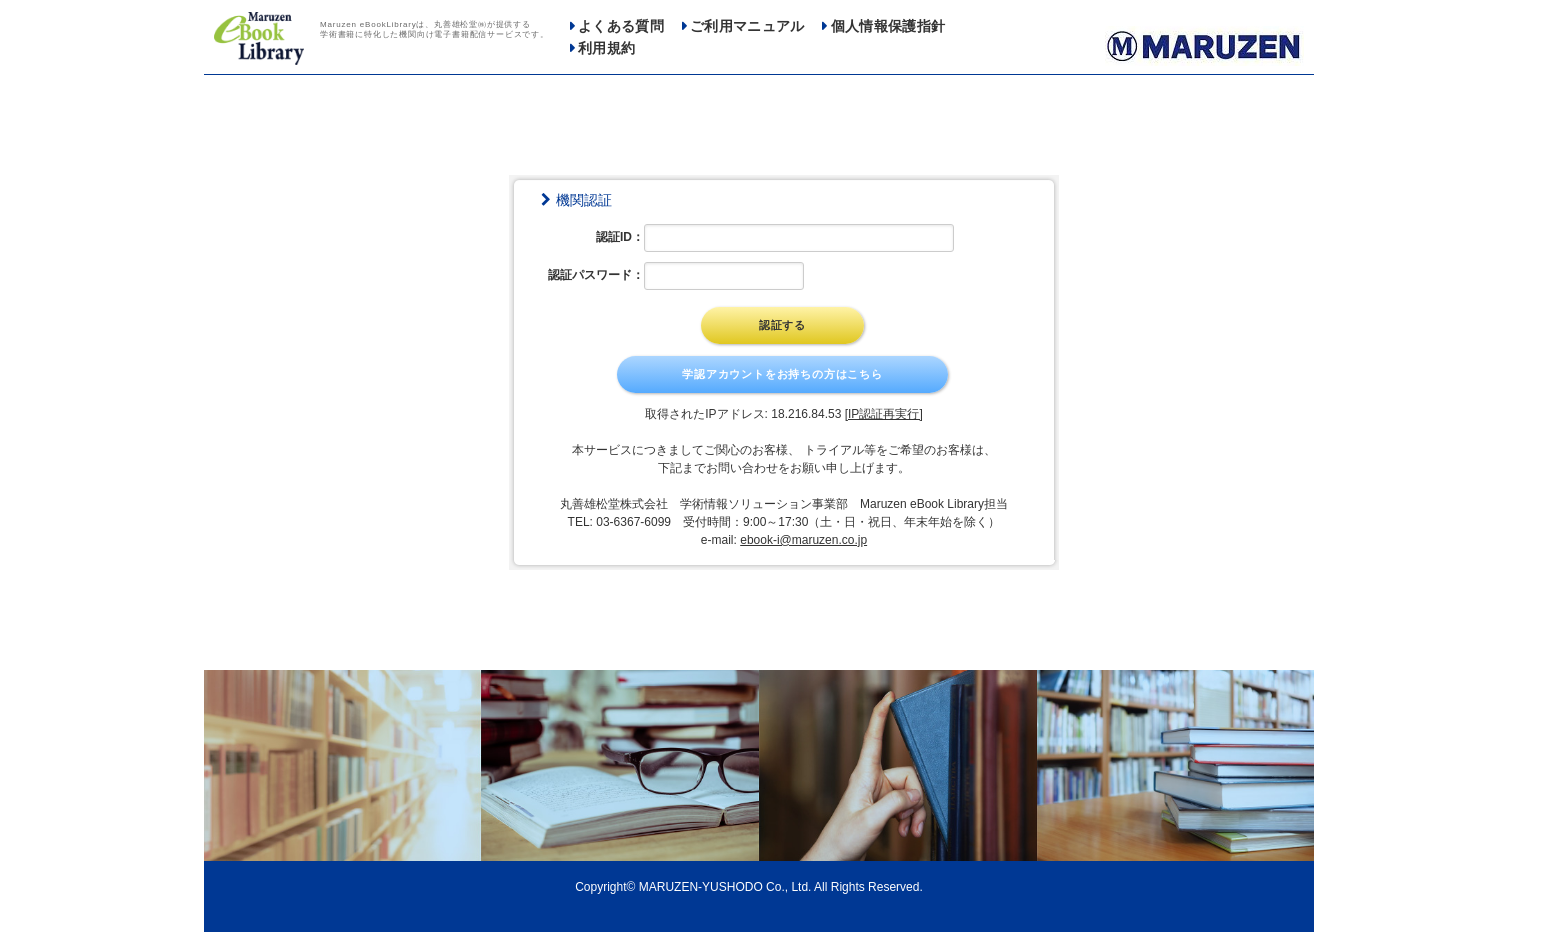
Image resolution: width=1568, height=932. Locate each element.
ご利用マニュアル (747, 26)
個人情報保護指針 (888, 26)
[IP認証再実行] (884, 414)
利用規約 (606, 48)
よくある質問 (621, 26)
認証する (782, 325)
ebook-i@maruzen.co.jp (803, 540)
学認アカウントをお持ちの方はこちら (782, 374)
